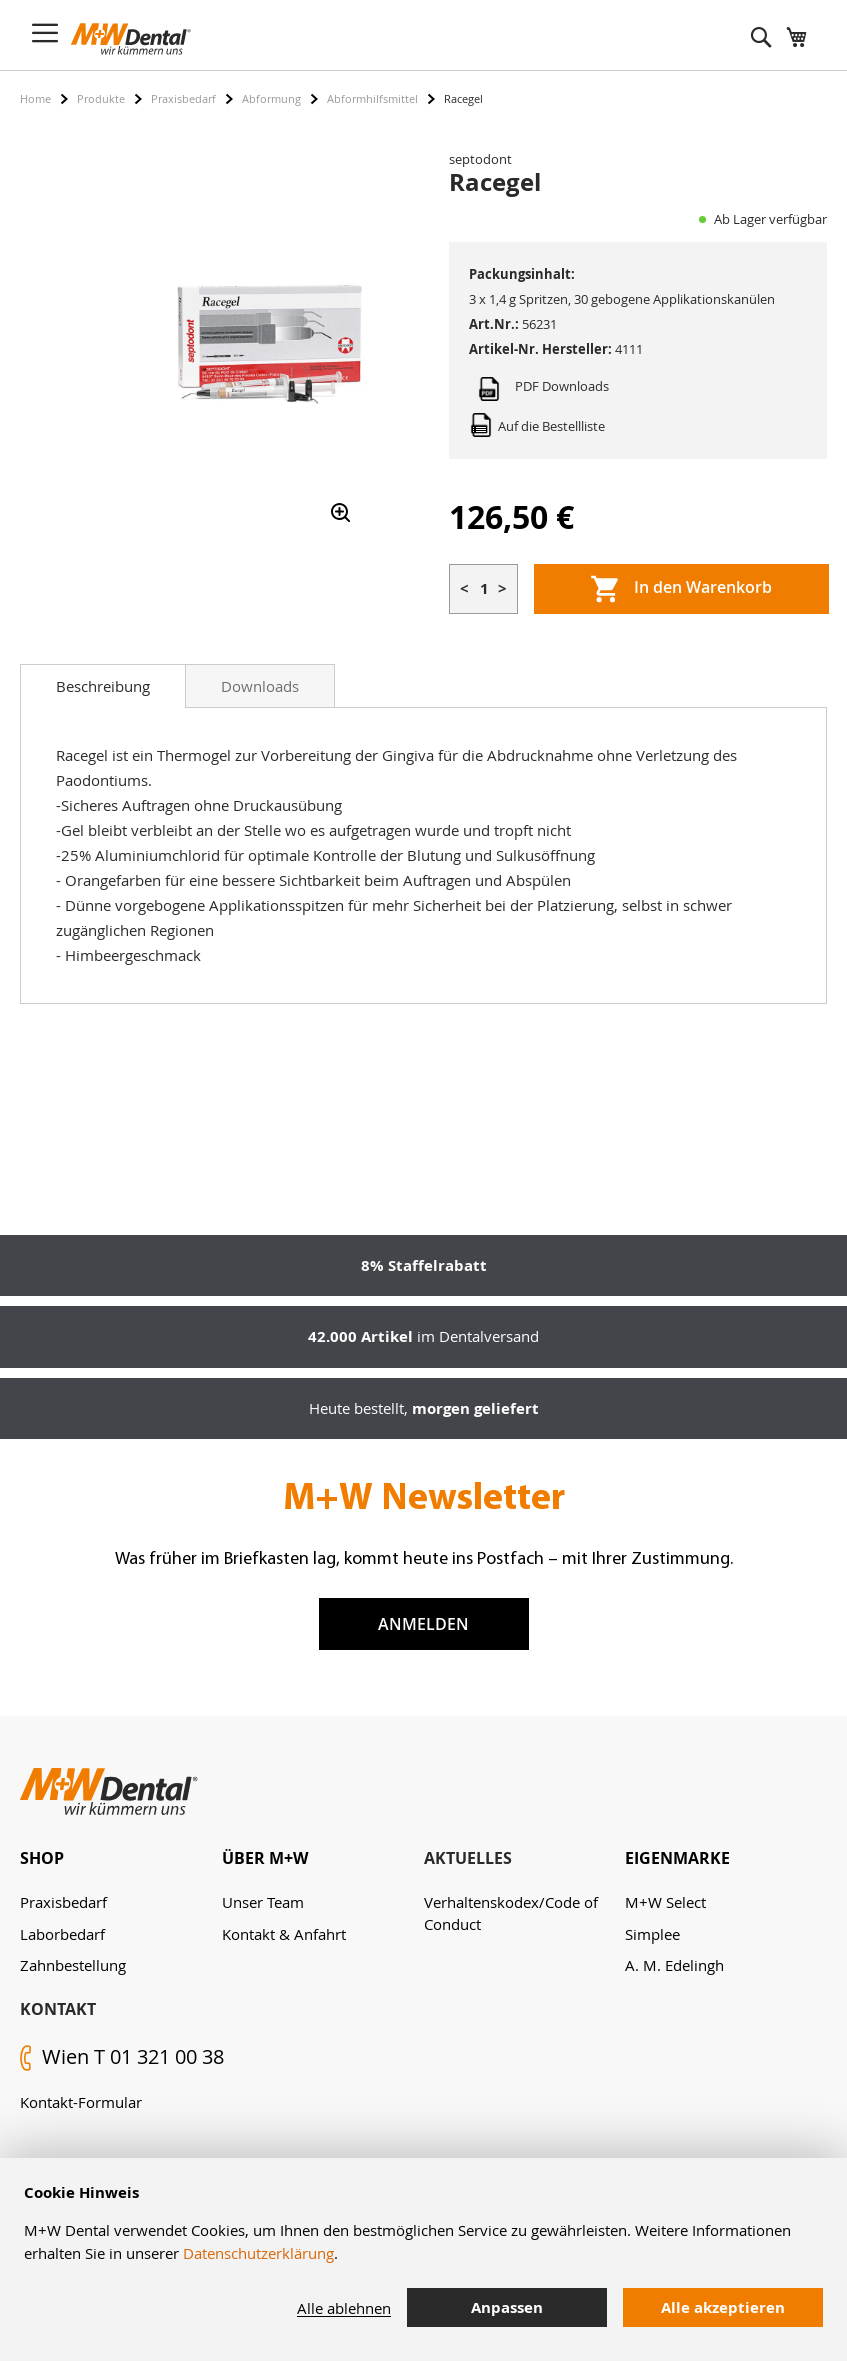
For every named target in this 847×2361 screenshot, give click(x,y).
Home (35, 98)
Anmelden (423, 1624)
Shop (42, 1858)
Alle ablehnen (344, 2308)
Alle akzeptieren (723, 2307)
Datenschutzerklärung (258, 2253)
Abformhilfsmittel (372, 98)
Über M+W (265, 1858)
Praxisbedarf (183, 98)
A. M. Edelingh (674, 1965)
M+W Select (665, 1902)
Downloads (260, 686)
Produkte (101, 98)
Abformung (271, 98)
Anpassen (507, 2307)
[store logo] (131, 39)
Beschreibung (103, 686)
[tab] (103, 686)
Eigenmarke (677, 1858)
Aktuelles (468, 1858)
